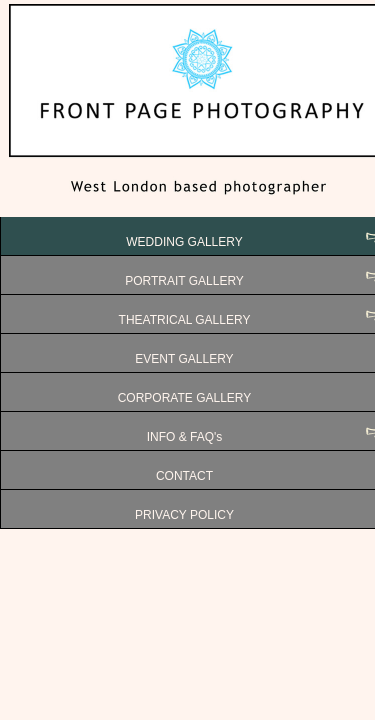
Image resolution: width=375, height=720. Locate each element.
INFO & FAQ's (185, 437)
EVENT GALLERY (184, 359)
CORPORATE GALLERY (185, 398)
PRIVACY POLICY (184, 515)
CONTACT (184, 476)
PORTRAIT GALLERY (184, 281)
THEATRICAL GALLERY (185, 320)
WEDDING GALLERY (184, 242)
